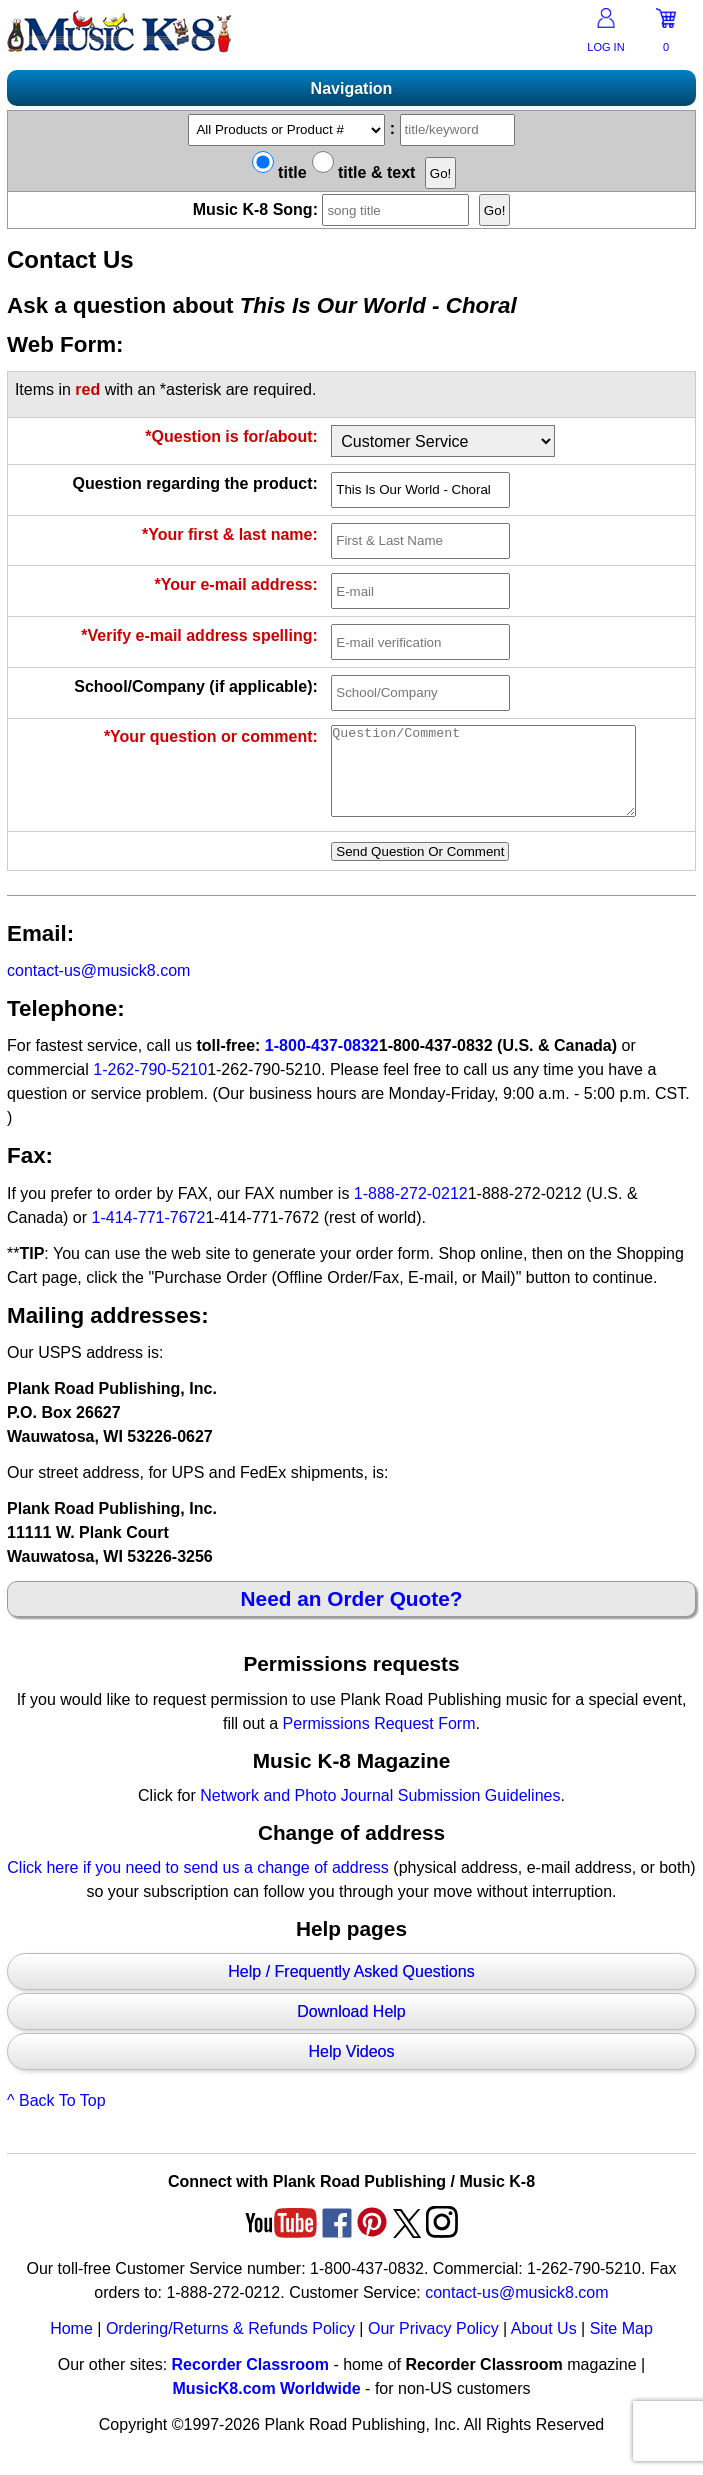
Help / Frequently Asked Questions (351, 1989)
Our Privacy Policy (433, 2346)
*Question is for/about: (231, 436)
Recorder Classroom (250, 2382)
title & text (364, 172)
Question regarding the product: (194, 483)
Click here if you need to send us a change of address (198, 1885)
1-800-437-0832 (322, 1063)
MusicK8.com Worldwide (266, 2406)
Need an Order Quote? (352, 1616)
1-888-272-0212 (411, 1211)
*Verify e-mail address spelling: (199, 635)
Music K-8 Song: (334, 209)
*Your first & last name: (230, 534)
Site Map (621, 2346)
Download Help (351, 2029)
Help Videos (351, 2069)
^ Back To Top (56, 2118)
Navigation (352, 88)
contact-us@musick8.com (98, 988)
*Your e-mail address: (236, 584)
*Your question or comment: (211, 736)
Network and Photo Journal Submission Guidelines (380, 1813)
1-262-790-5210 (150, 1087)
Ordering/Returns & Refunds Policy (230, 2346)
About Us (544, 2346)
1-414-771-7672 (149, 1235)
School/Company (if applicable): (196, 686)
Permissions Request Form (379, 1741)
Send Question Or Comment (420, 869)
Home (71, 2346)
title (279, 172)
